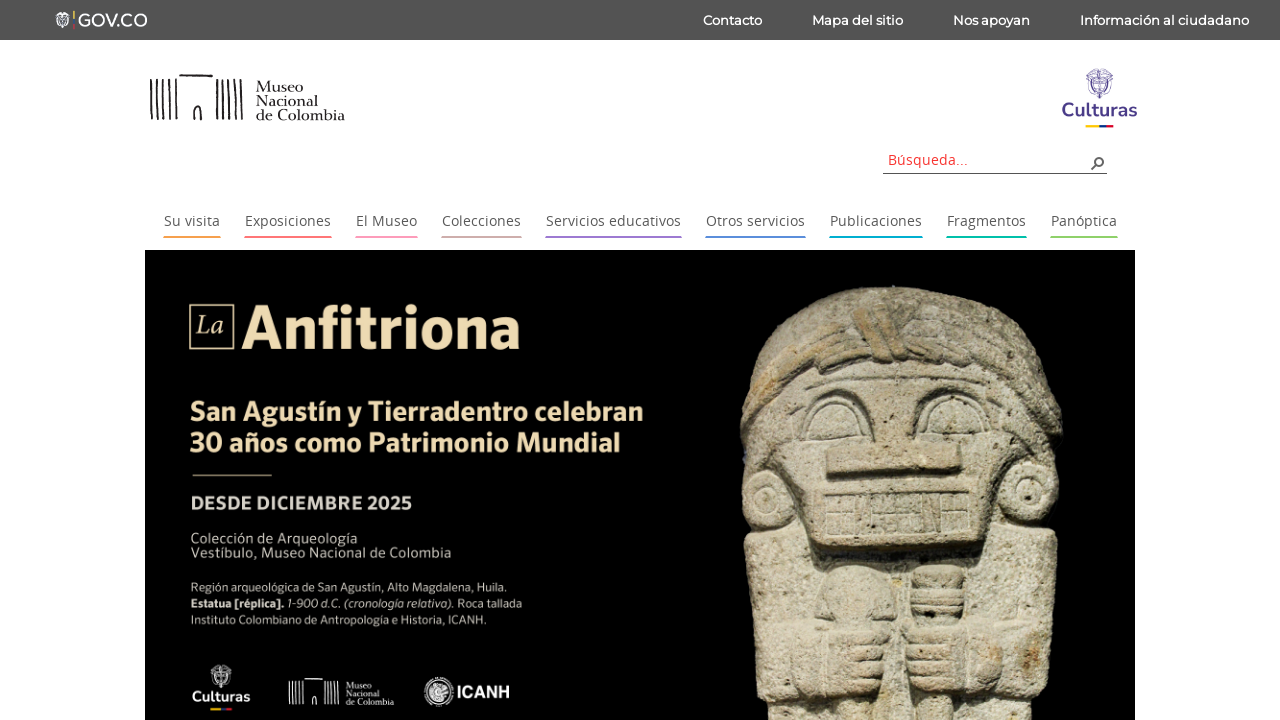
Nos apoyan (991, 20)
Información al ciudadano (1164, 20)
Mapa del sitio (857, 20)
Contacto (732, 20)
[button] (1097, 162)
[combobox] (988, 159)
